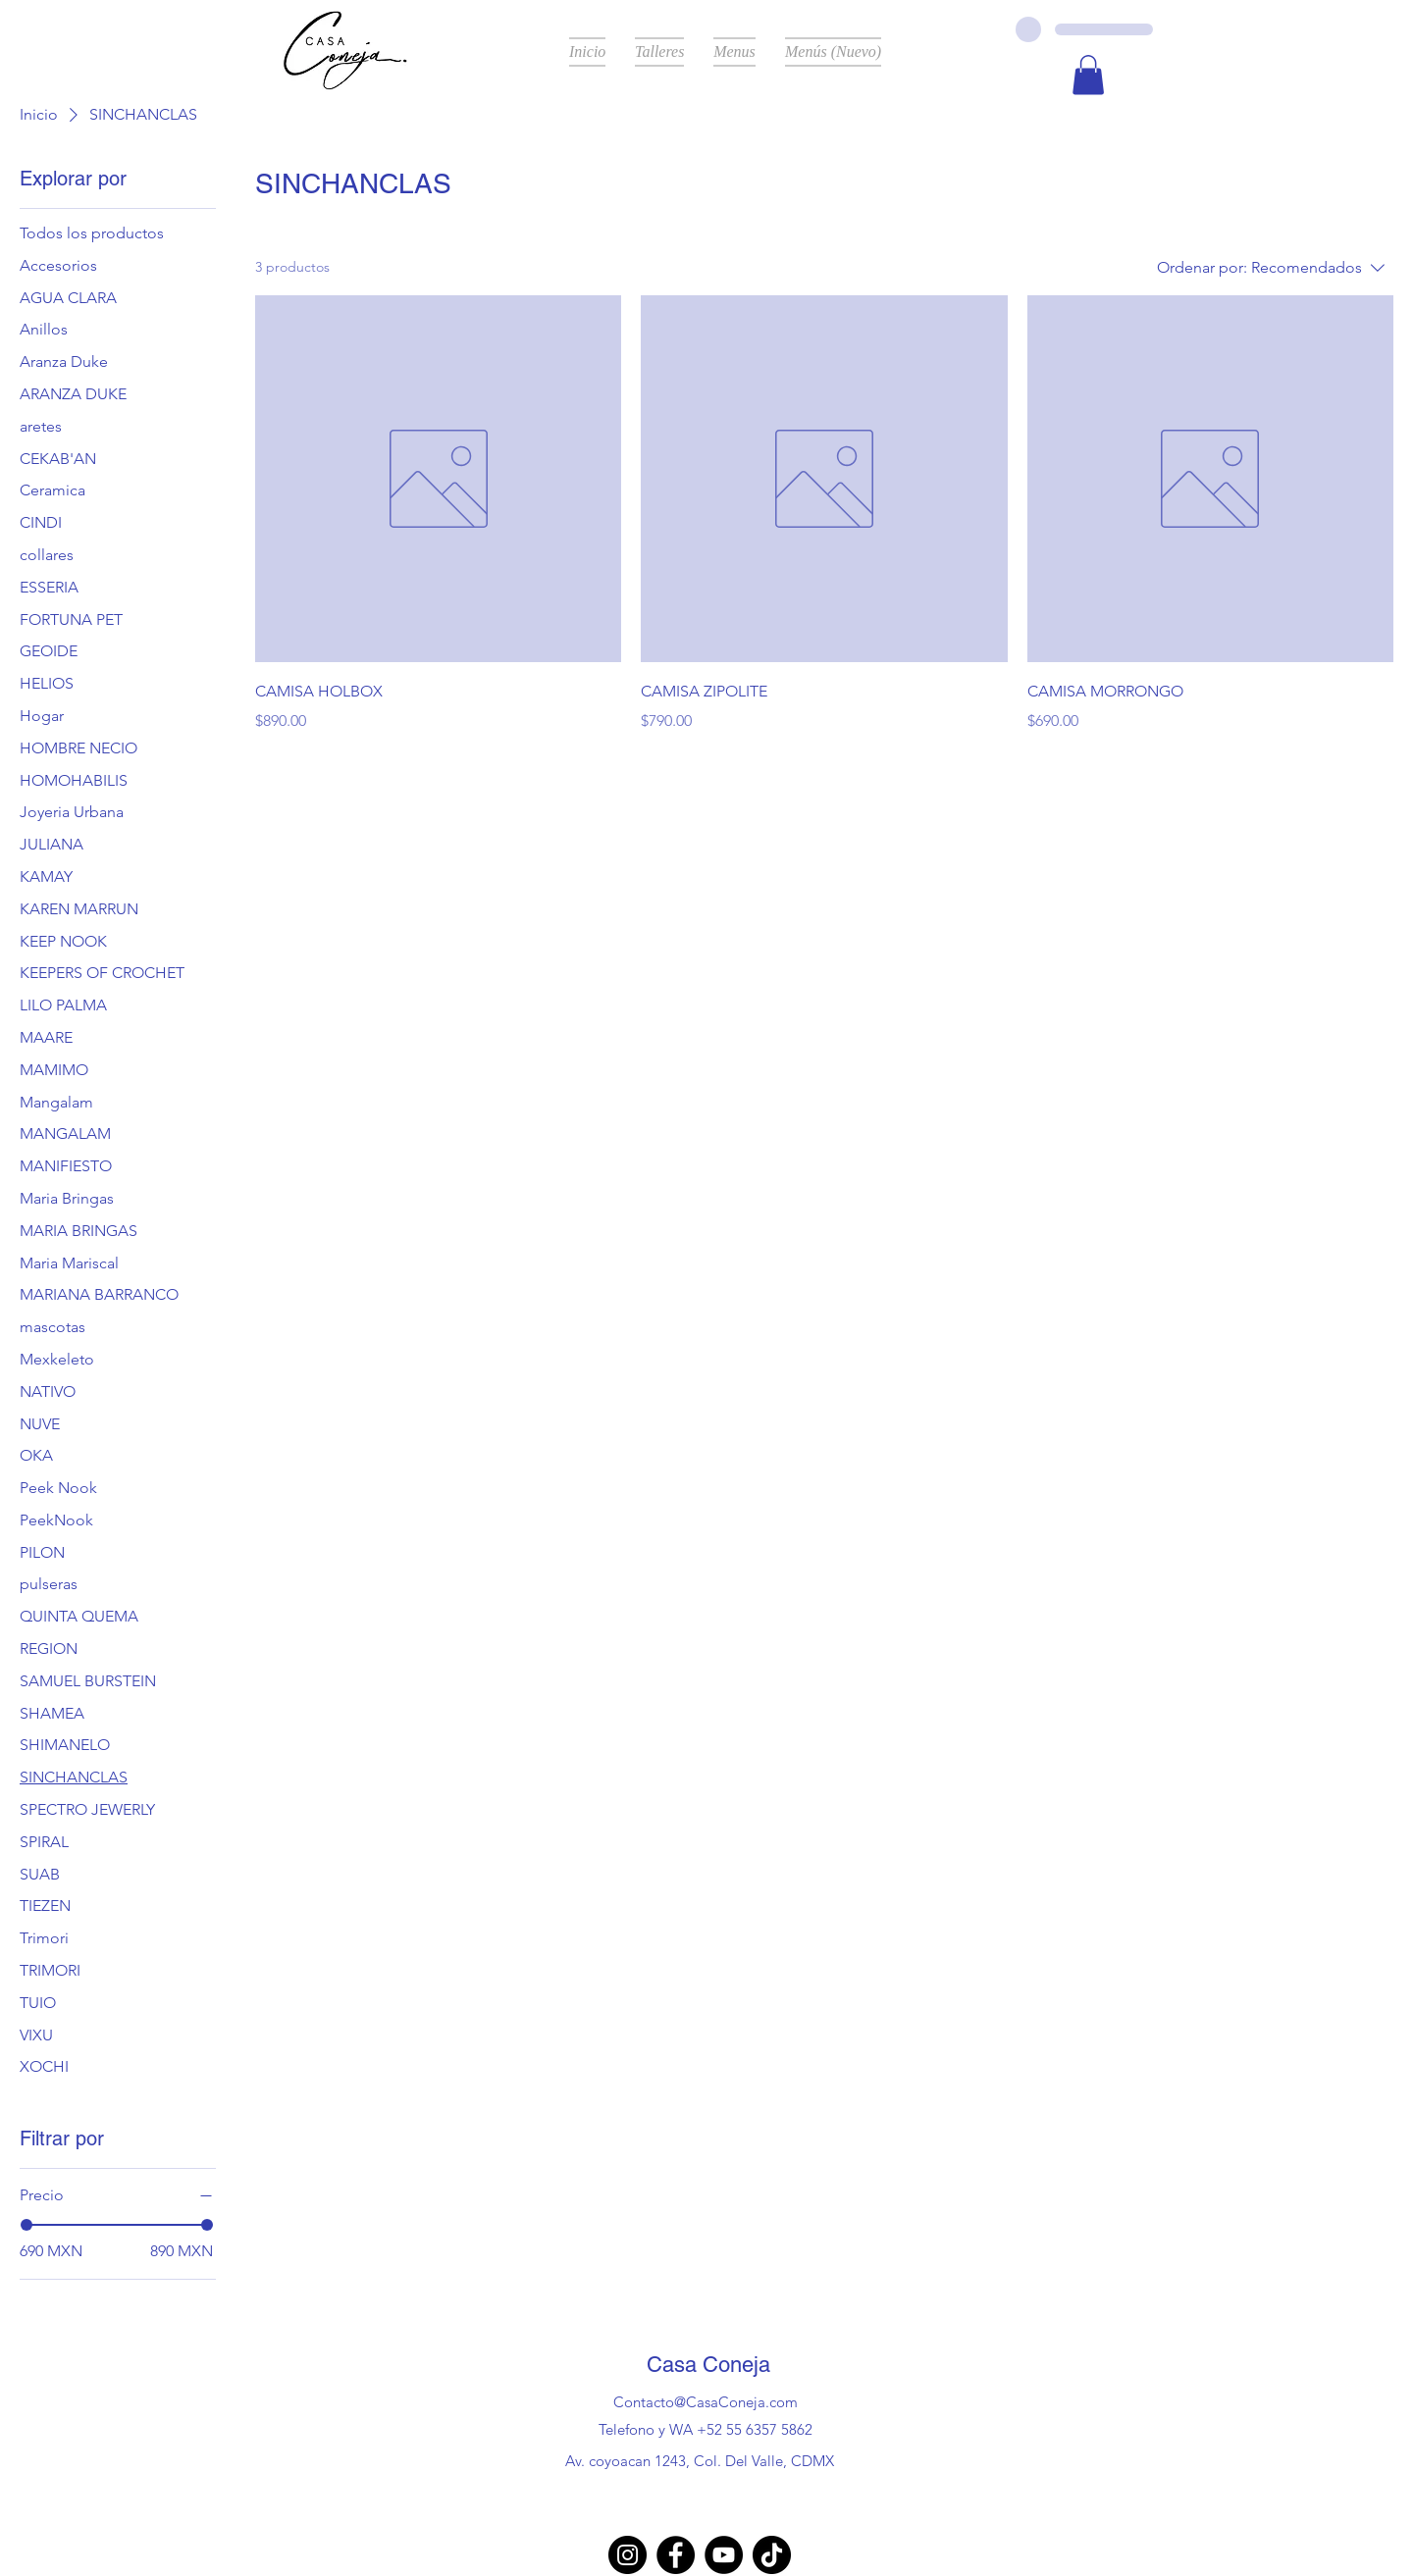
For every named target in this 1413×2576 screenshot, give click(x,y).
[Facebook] (675, 2555)
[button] (1088, 75)
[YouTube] (724, 2555)
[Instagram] (627, 2555)
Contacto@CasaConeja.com (705, 2402)
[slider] (26, 2225)
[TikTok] (772, 2555)
